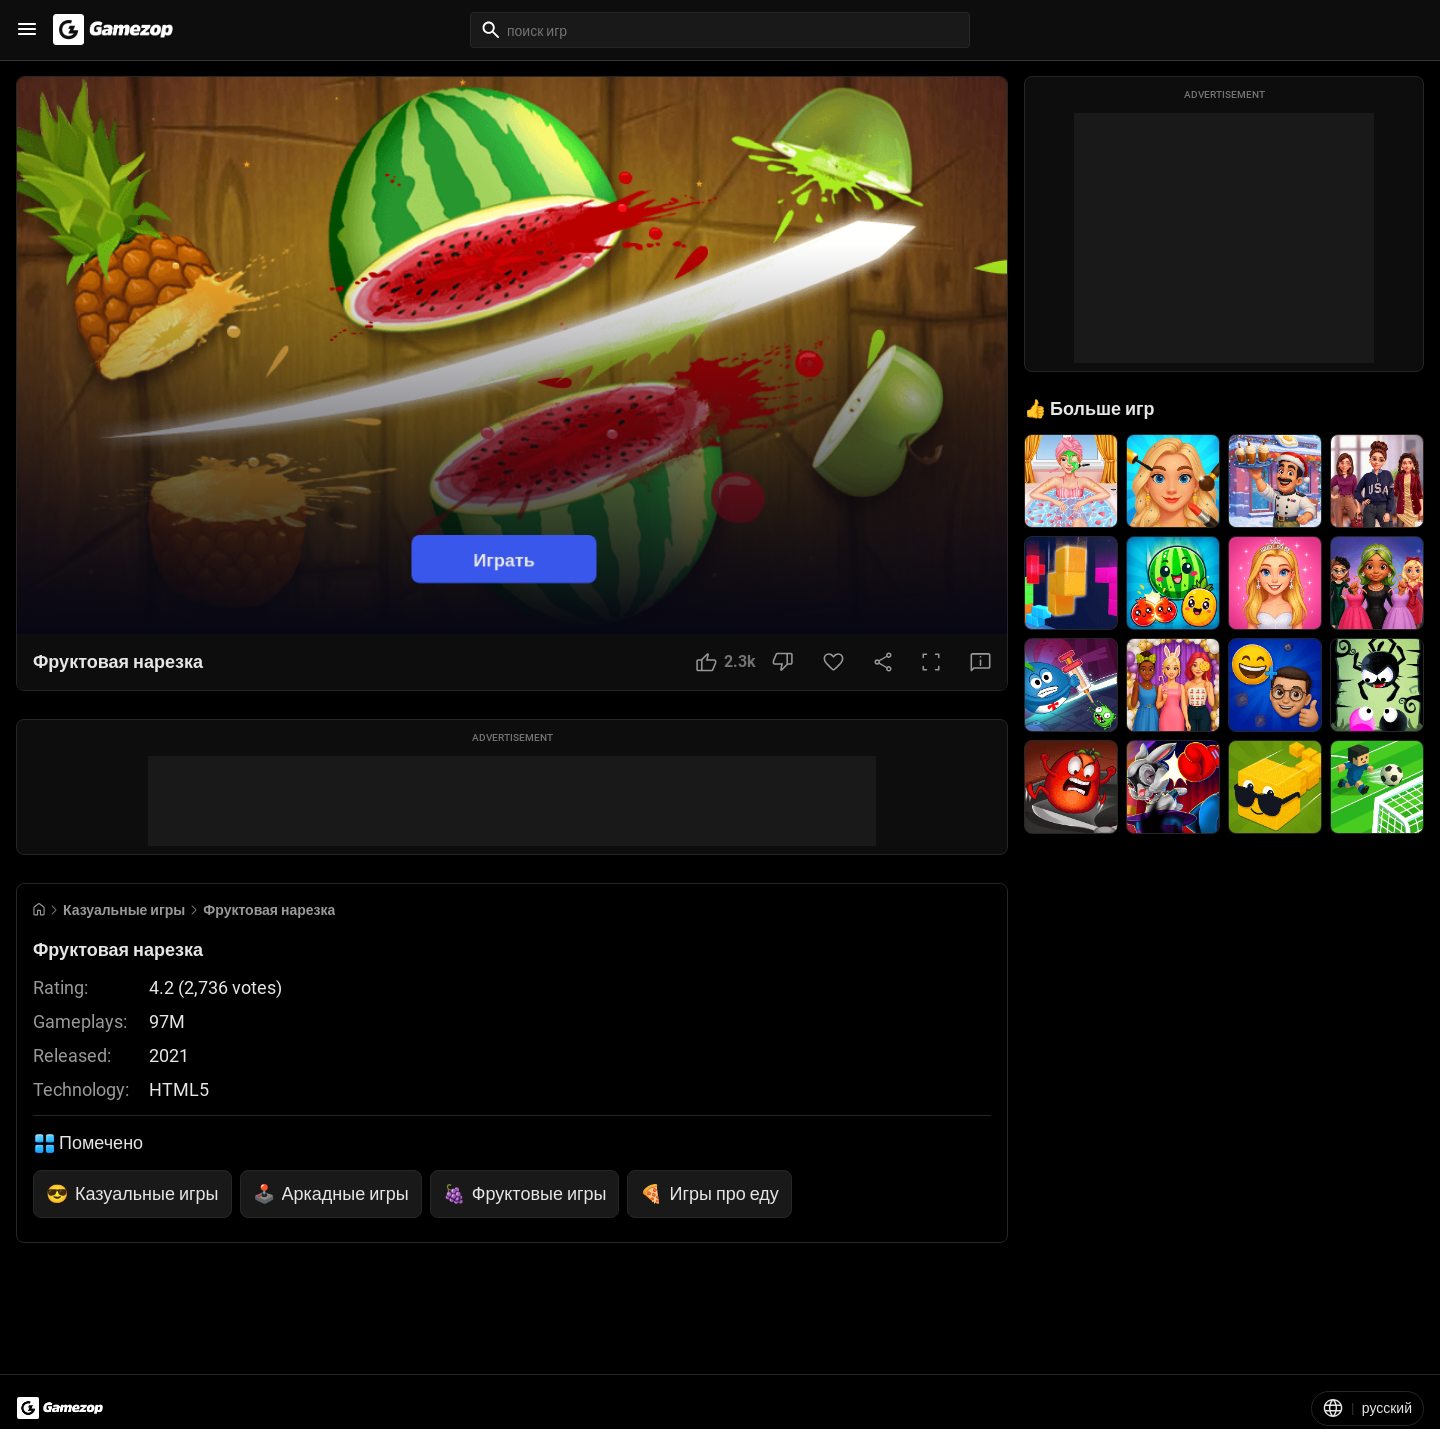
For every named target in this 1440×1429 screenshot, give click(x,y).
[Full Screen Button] (931, 662)
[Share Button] (883, 662)
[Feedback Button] (980, 662)
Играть (503, 558)
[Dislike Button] (782, 662)
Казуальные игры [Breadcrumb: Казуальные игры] (124, 910)
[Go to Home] (39, 909)
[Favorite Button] (833, 662)
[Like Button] (726, 662)
